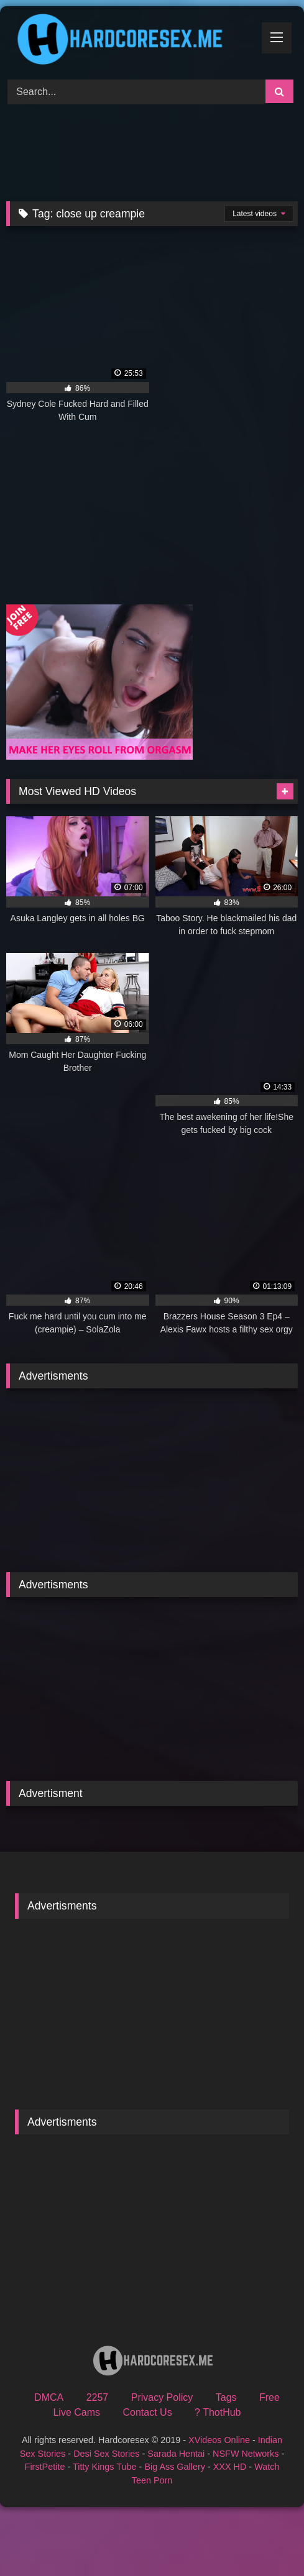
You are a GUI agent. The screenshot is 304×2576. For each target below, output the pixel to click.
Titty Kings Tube (105, 2467)
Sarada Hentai (176, 2454)
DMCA (48, 2397)
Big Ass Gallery (174, 2467)
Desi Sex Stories (106, 2454)
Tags (226, 2397)
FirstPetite (45, 2467)
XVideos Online (219, 2440)
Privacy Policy (162, 2397)
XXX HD (230, 2467)
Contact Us (147, 2412)
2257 (97, 2397)
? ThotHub (218, 2412)
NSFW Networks (246, 2454)
